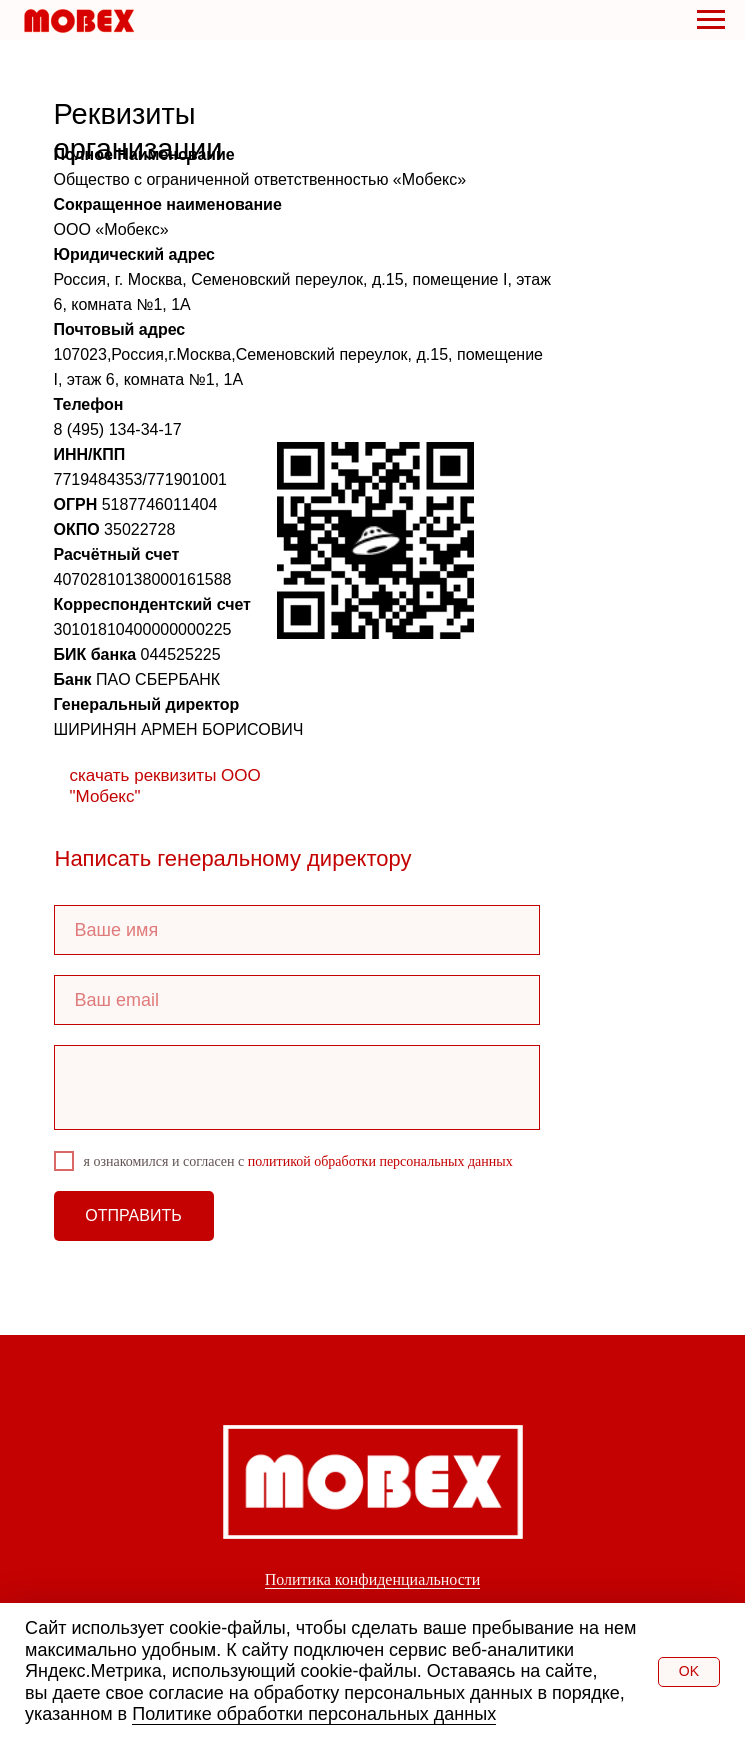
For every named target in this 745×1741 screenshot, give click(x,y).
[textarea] (297, 1087)
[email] (297, 1000)
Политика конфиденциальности (373, 1579)
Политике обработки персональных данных (314, 1714)
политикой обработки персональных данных (380, 1161)
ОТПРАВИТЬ (133, 1215)
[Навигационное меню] (711, 20)
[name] (297, 930)
